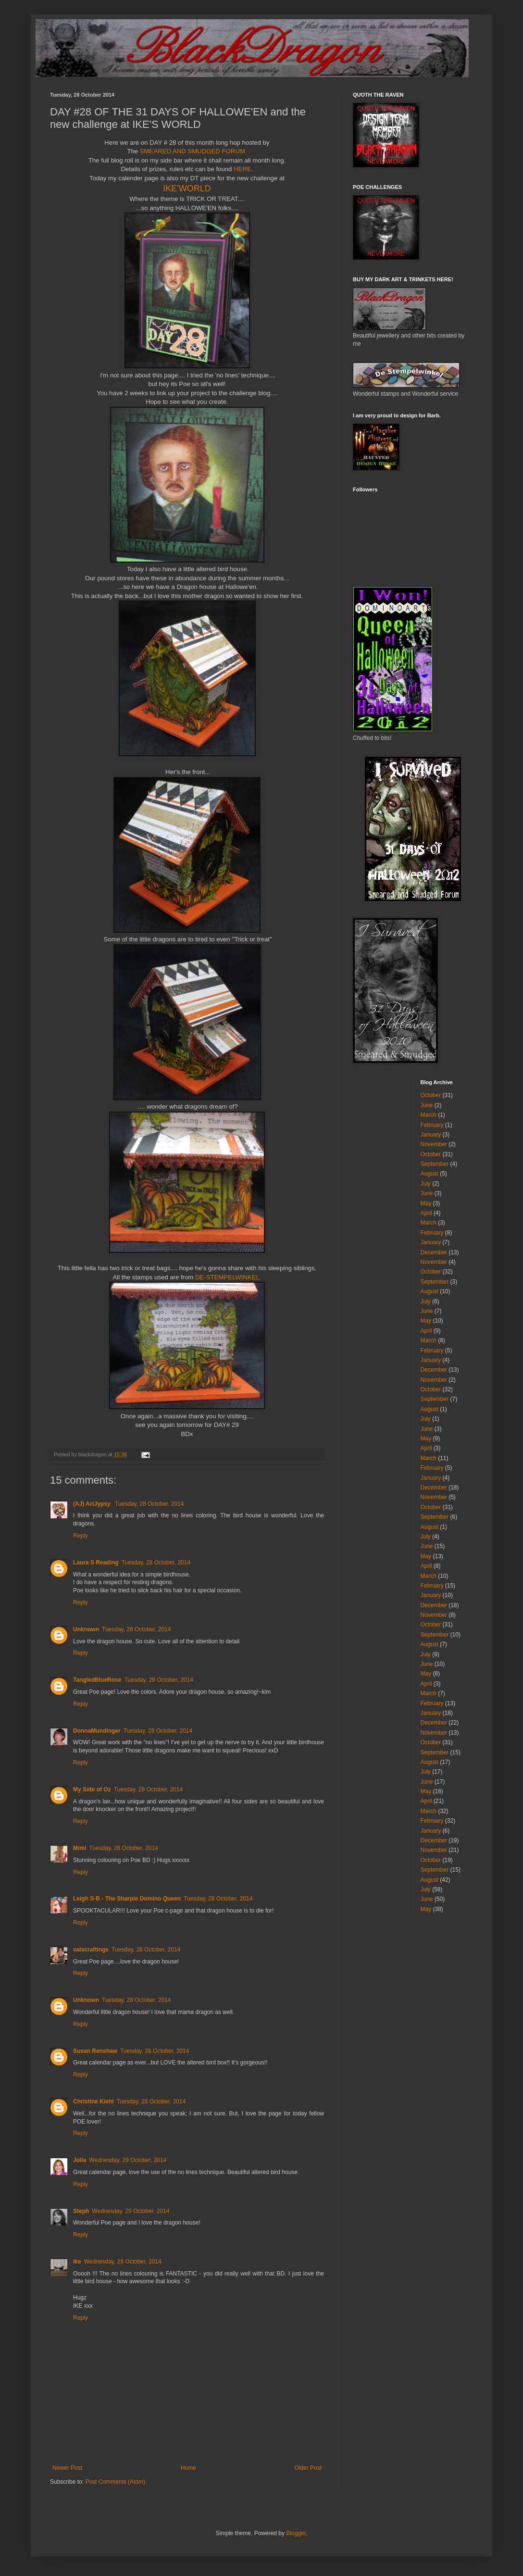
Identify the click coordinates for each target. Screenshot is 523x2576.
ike (77, 2261)
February (432, 1125)
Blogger (296, 2533)
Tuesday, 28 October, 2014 (149, 1504)
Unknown (86, 1629)
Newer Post (67, 2467)
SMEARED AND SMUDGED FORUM (193, 151)
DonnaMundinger (97, 1730)
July (426, 1183)
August (429, 1173)
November (434, 1144)
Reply (80, 1535)
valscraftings (91, 1949)
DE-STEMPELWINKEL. (228, 1277)
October (431, 1095)
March (428, 1115)
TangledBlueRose (97, 1679)
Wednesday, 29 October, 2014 (127, 2160)
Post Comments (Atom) (115, 2481)
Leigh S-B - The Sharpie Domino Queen (127, 1898)
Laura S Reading (96, 1562)
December (434, 1252)
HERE (242, 169)
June (427, 1105)
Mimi (79, 1848)
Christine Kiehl (93, 2101)
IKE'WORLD (187, 188)
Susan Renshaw (95, 2051)
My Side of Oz (92, 1789)
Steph (81, 2211)
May (426, 1203)
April (426, 1213)
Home (188, 2467)
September (435, 1164)
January (431, 1134)
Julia (79, 2160)
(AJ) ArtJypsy (92, 1504)
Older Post (308, 2467)
